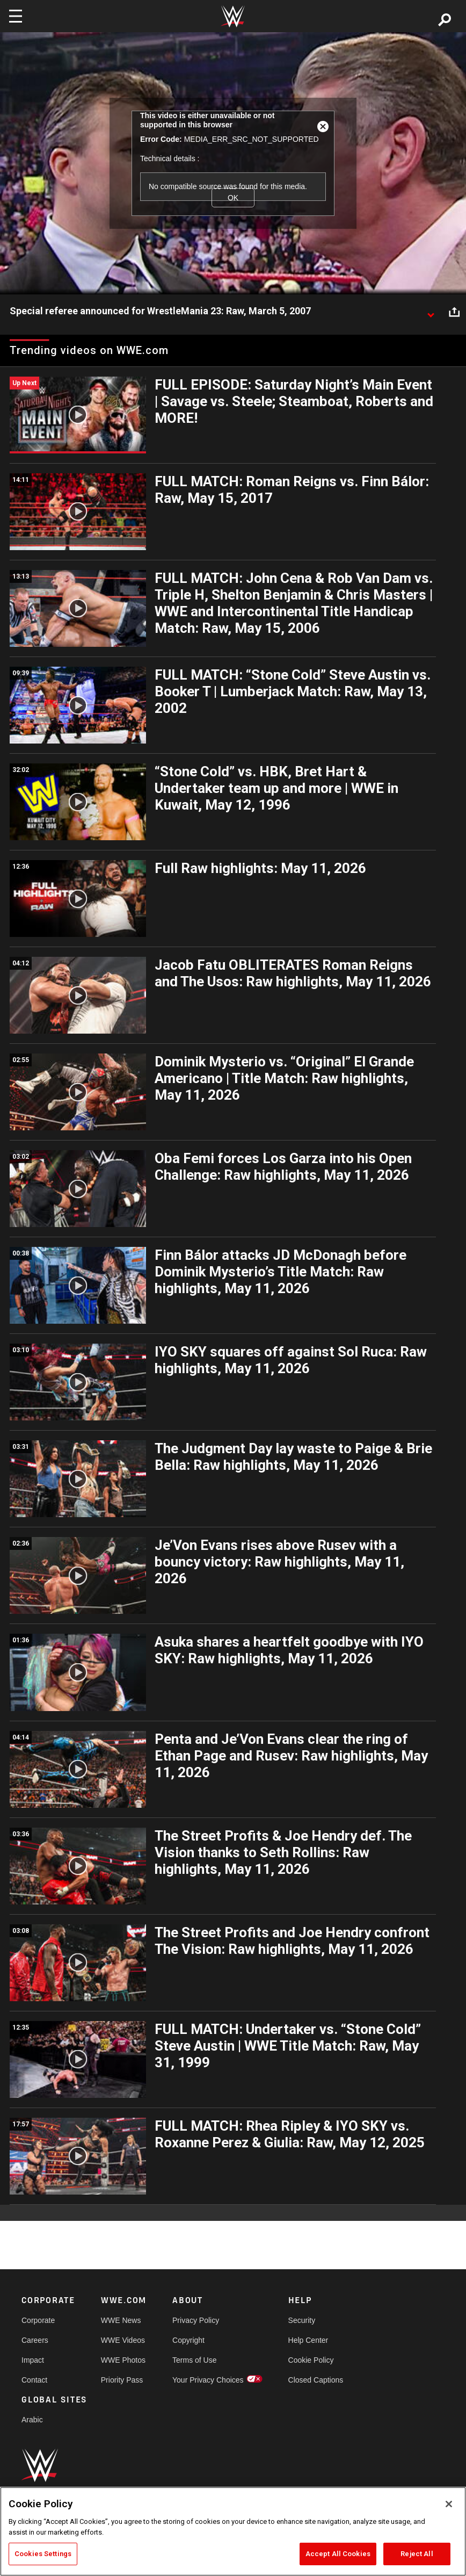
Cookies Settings (42, 2554)
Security (302, 2320)
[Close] (449, 2504)
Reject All (417, 2554)
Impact (32, 2360)
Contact (34, 2380)
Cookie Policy (311, 2360)
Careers (34, 2340)
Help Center (308, 2340)
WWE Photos (123, 2360)
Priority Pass (122, 2380)
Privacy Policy (195, 2320)
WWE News (121, 2320)
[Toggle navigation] (15, 16)
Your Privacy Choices (208, 2380)
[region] (233, 2531)
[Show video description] (430, 311)
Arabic (32, 2419)
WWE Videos (123, 2340)
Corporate (38, 2320)
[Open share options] (454, 311)
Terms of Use (194, 2360)
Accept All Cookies (337, 2554)
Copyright (188, 2340)
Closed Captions (316, 2380)
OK (233, 197)
